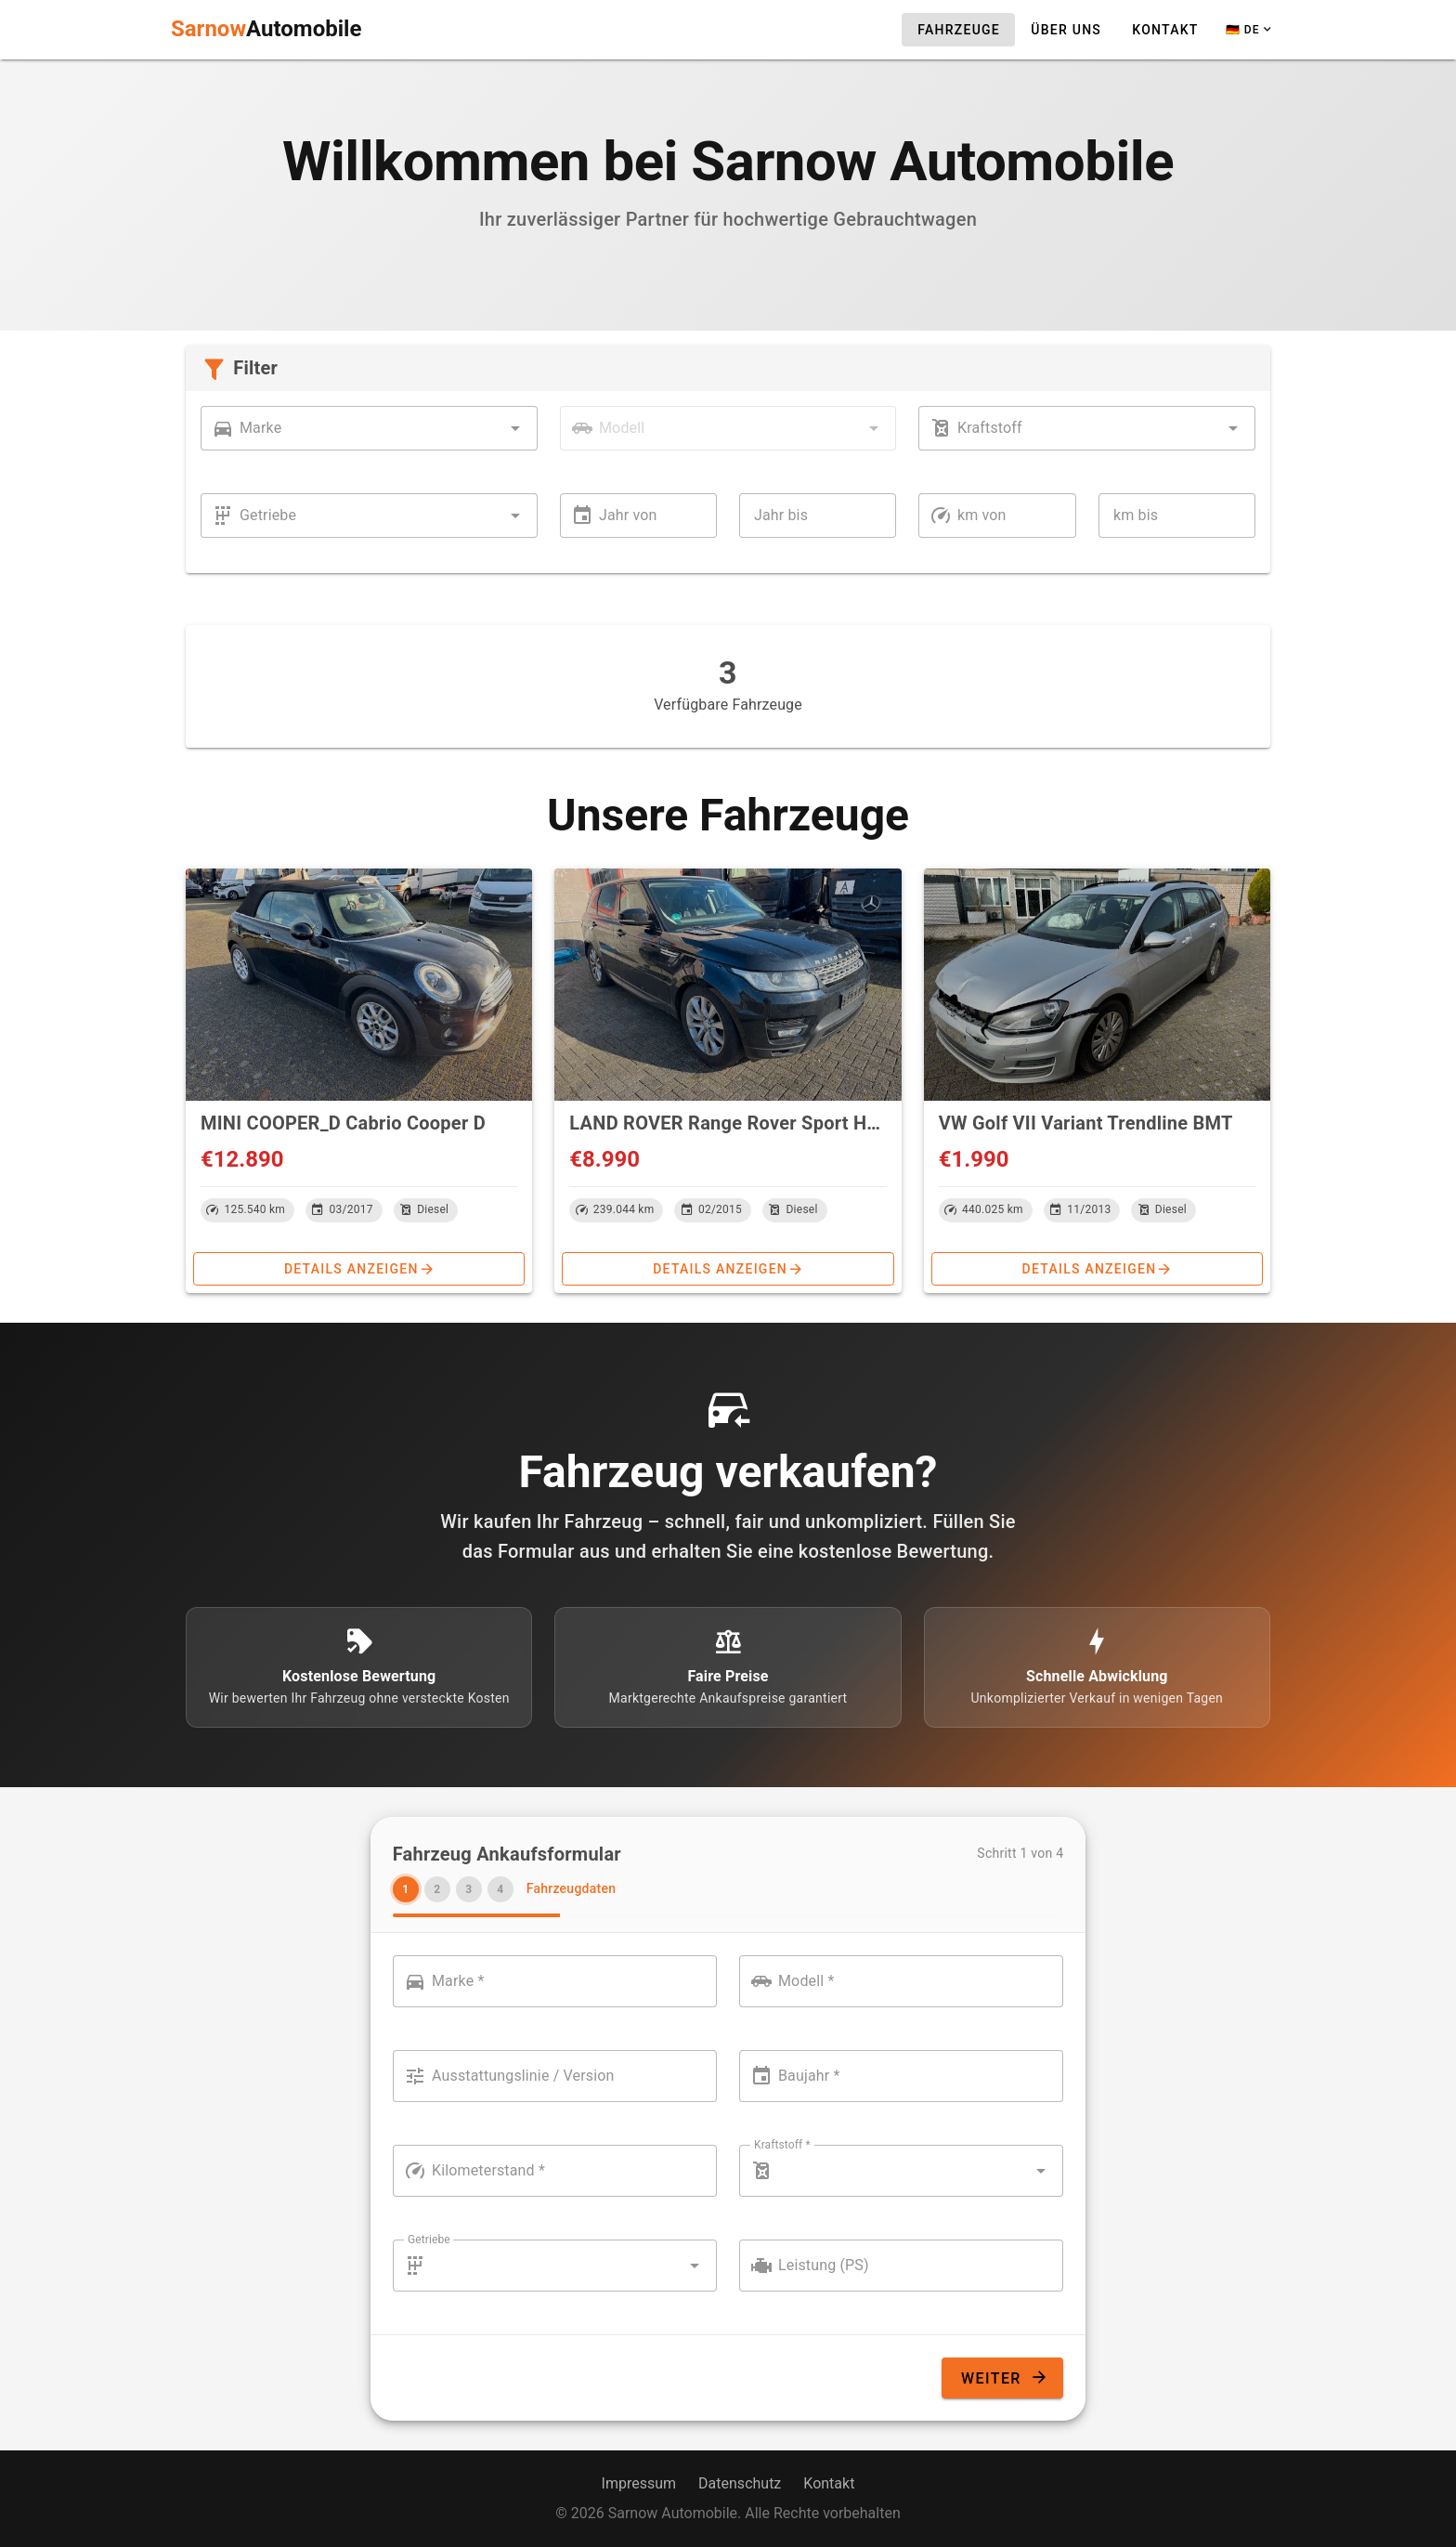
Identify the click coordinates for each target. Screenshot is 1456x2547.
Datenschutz (739, 2483)
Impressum (639, 2483)
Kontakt (828, 2483)
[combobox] (369, 428)
